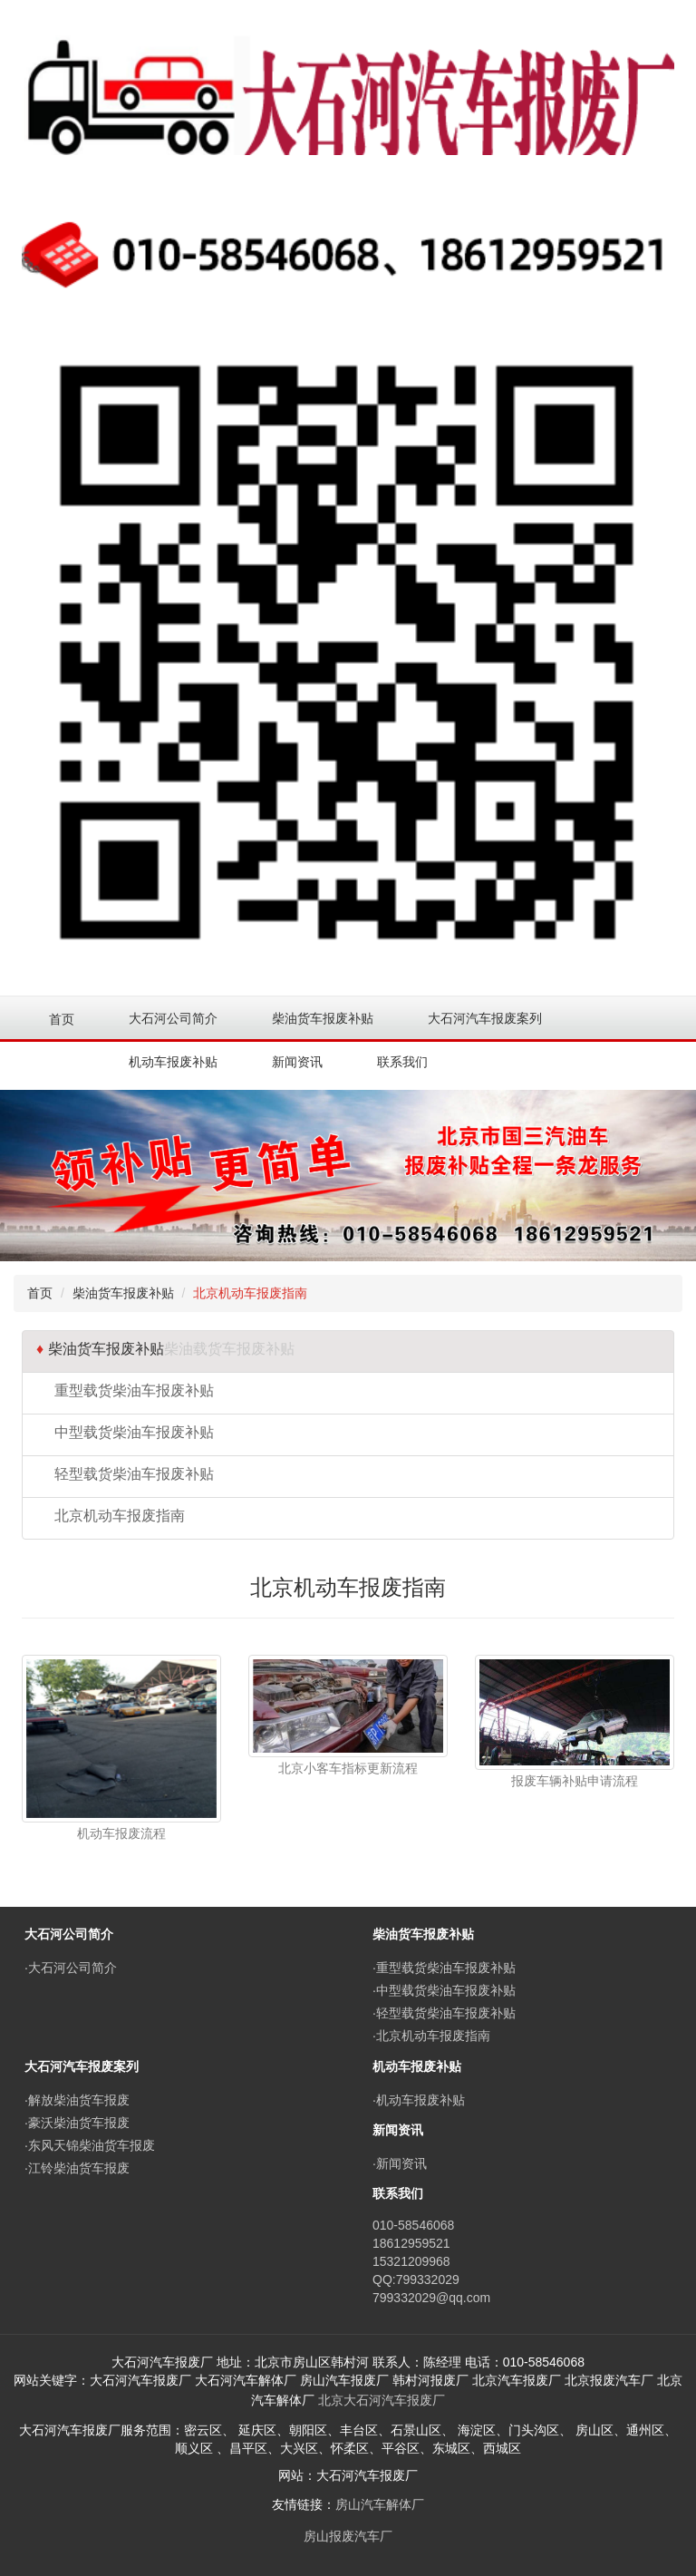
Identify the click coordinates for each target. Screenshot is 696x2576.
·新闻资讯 (399, 2163)
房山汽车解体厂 (379, 2504)
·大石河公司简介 (70, 1967)
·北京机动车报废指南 (431, 2035)
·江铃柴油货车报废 (77, 2168)
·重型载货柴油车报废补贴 (444, 1967)
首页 (61, 1019)
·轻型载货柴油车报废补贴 (444, 2013)
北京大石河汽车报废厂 (381, 2400)
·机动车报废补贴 (418, 2100)
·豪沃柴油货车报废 (77, 2122)
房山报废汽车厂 (348, 2536)
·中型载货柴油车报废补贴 (444, 1990)
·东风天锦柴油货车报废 (89, 2145)
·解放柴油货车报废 (77, 2100)
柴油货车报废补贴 (123, 1293)
